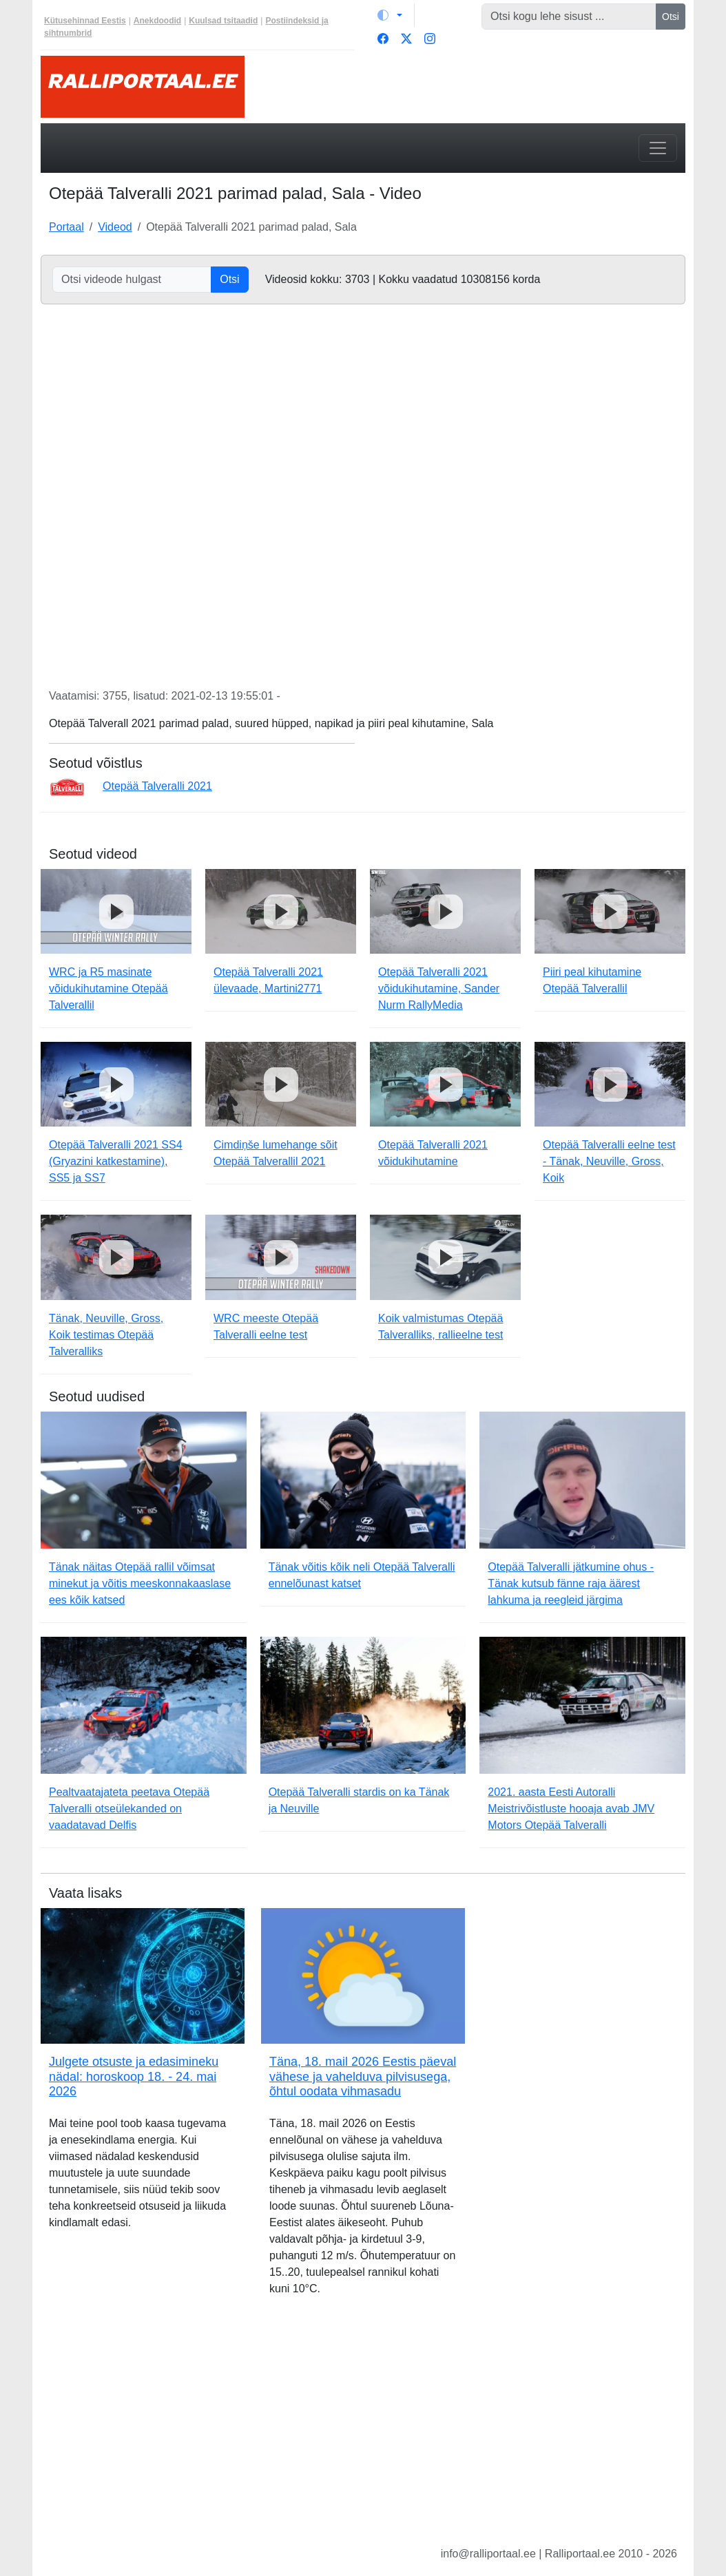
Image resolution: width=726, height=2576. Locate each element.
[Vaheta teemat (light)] (389, 15)
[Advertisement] (363, 2432)
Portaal (66, 227)
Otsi (670, 16)
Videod (115, 227)
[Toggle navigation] (658, 148)
